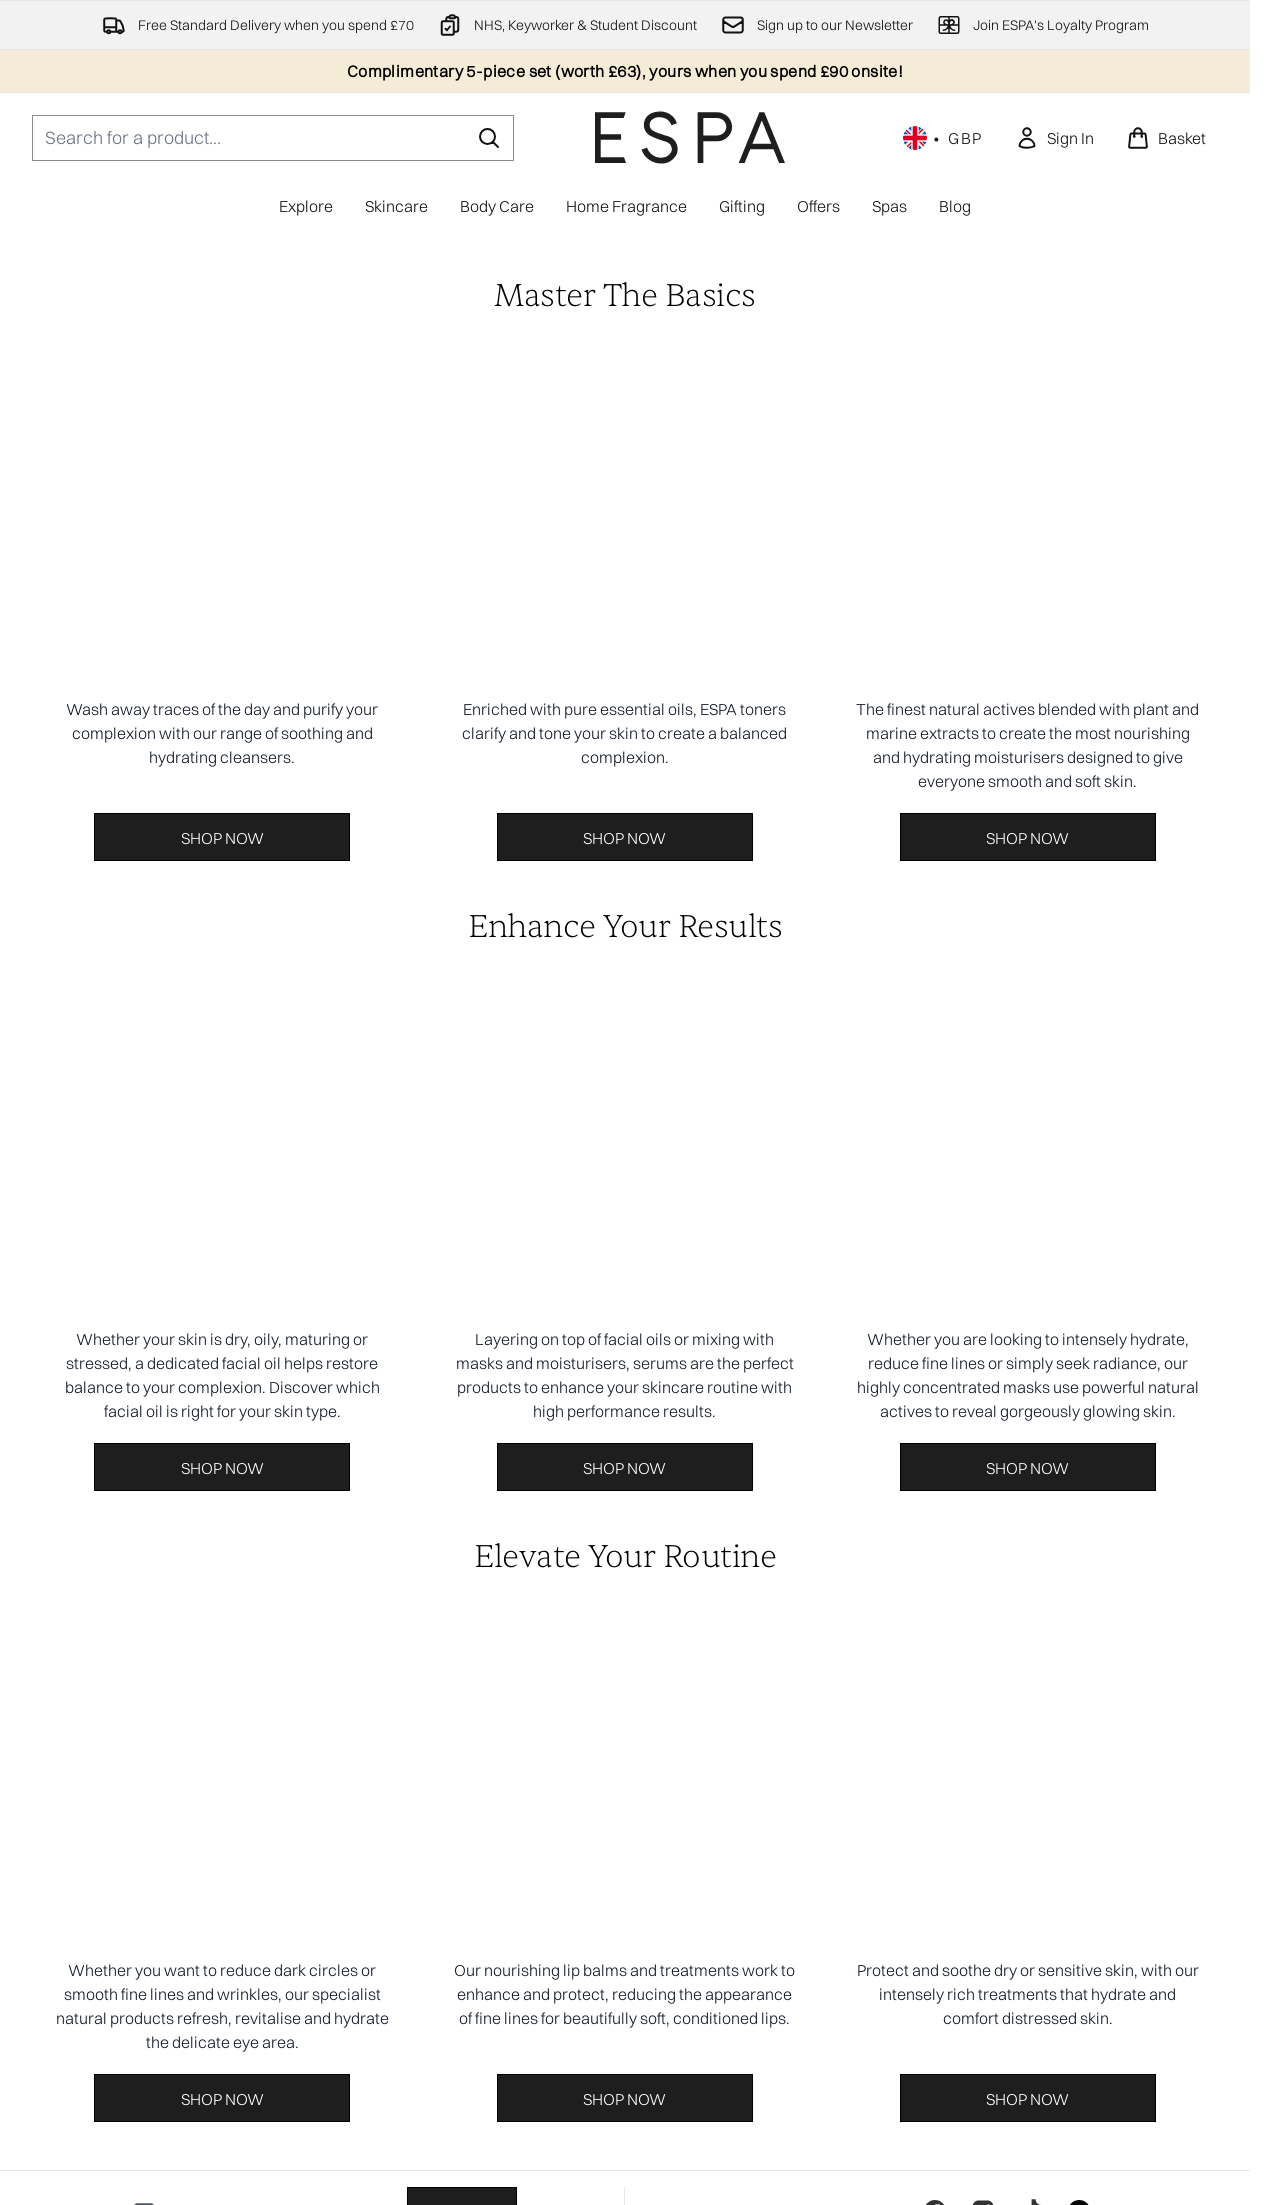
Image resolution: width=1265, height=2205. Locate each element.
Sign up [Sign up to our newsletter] (462, 1432)
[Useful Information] (625, 1977)
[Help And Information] (625, 1865)
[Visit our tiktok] (1031, 1431)
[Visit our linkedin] (1079, 1431)
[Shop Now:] (222, 686)
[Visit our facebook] (935, 1431)
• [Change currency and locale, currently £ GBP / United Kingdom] (943, 138)
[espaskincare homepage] (690, 137)
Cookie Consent (625, 1809)
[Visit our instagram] (983, 1431)
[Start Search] (489, 138)
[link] (1054, 138)
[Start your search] (273, 138)
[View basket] (1166, 138)
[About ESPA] (625, 1921)
